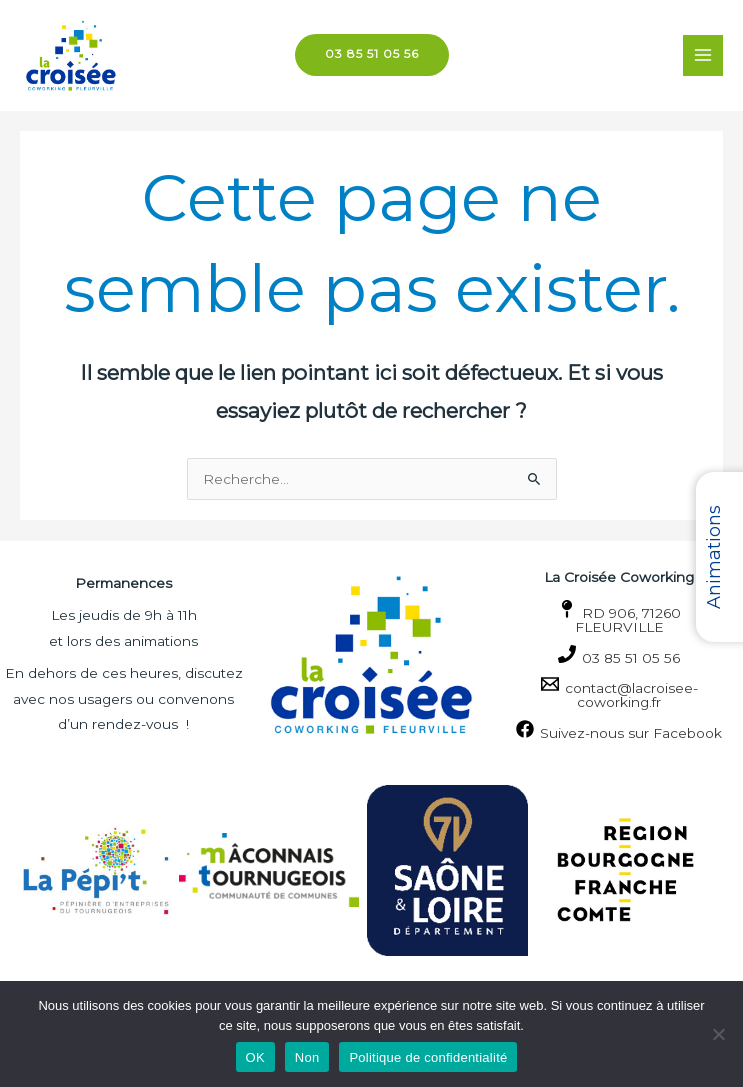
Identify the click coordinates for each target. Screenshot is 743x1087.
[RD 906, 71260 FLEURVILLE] (619, 618)
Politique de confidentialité (428, 1057)
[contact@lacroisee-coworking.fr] (619, 693)
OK (255, 1057)
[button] (372, 56)
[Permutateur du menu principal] (703, 55)
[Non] (718, 1034)
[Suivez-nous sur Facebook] (619, 730)
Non (307, 1057)
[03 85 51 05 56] (619, 655)
